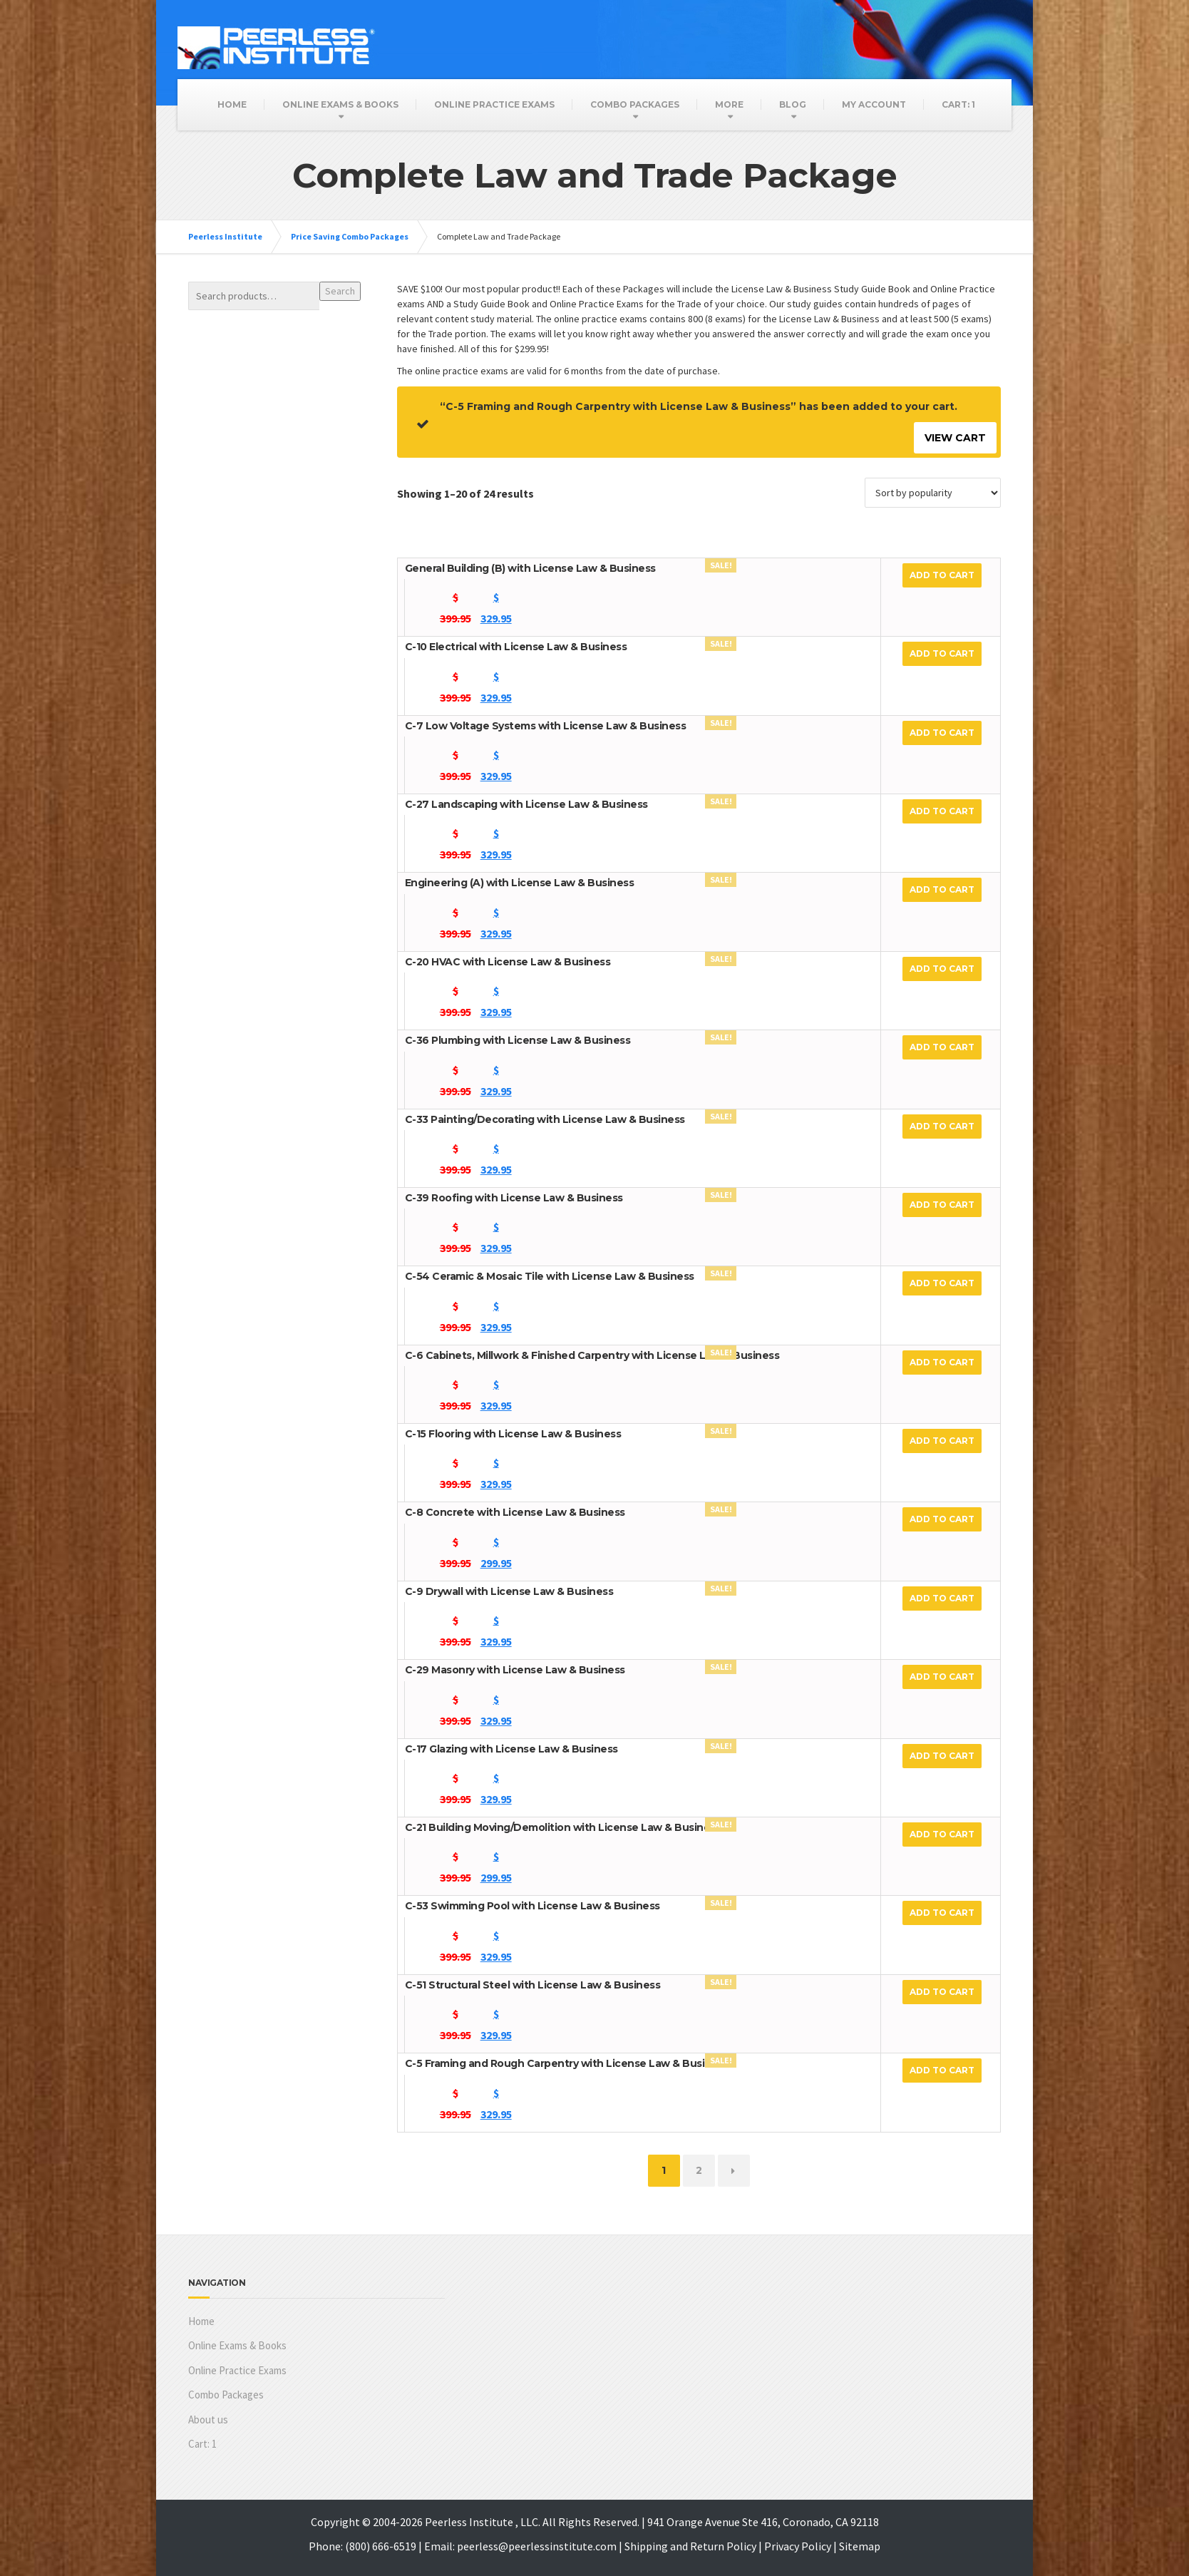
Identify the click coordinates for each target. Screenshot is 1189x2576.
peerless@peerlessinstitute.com (537, 2546)
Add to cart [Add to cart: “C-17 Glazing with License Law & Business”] (942, 1755)
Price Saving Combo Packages (349, 236)
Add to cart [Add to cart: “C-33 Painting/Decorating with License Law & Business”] (942, 1126)
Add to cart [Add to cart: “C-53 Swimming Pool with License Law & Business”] (942, 1912)
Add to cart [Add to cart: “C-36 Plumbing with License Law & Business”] (942, 1047)
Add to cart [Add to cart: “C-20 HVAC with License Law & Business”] (942, 968)
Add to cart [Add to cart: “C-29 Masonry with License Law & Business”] (942, 1676)
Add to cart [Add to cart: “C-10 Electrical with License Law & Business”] (942, 653)
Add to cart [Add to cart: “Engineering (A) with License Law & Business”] (942, 889)
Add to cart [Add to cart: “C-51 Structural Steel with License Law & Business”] (942, 1991)
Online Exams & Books (340, 104)
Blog (792, 104)
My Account (874, 104)
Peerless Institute (225, 236)
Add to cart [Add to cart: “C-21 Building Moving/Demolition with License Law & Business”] (942, 1834)
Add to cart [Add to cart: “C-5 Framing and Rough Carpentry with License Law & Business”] (942, 2070)
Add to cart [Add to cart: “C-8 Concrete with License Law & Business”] (942, 1519)
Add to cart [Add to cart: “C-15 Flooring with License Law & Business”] (942, 1440)
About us (208, 2419)
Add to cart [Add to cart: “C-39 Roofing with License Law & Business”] (942, 1204)
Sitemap (859, 2546)
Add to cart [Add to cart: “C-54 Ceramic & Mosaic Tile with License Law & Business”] (942, 1283)
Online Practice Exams (494, 104)
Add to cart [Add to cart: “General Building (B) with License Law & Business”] (942, 575)
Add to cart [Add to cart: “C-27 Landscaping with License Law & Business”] (942, 811)
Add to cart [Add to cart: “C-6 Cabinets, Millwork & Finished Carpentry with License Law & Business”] (942, 1362)
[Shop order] (933, 493)
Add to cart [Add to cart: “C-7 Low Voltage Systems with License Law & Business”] (942, 732)
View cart (955, 437)
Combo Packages (634, 104)
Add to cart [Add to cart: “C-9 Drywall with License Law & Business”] (942, 1598)
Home (232, 104)
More (729, 104)
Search (340, 290)
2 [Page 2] (699, 2170)
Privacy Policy (797, 2546)
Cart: (958, 104)
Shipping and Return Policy (690, 2546)
